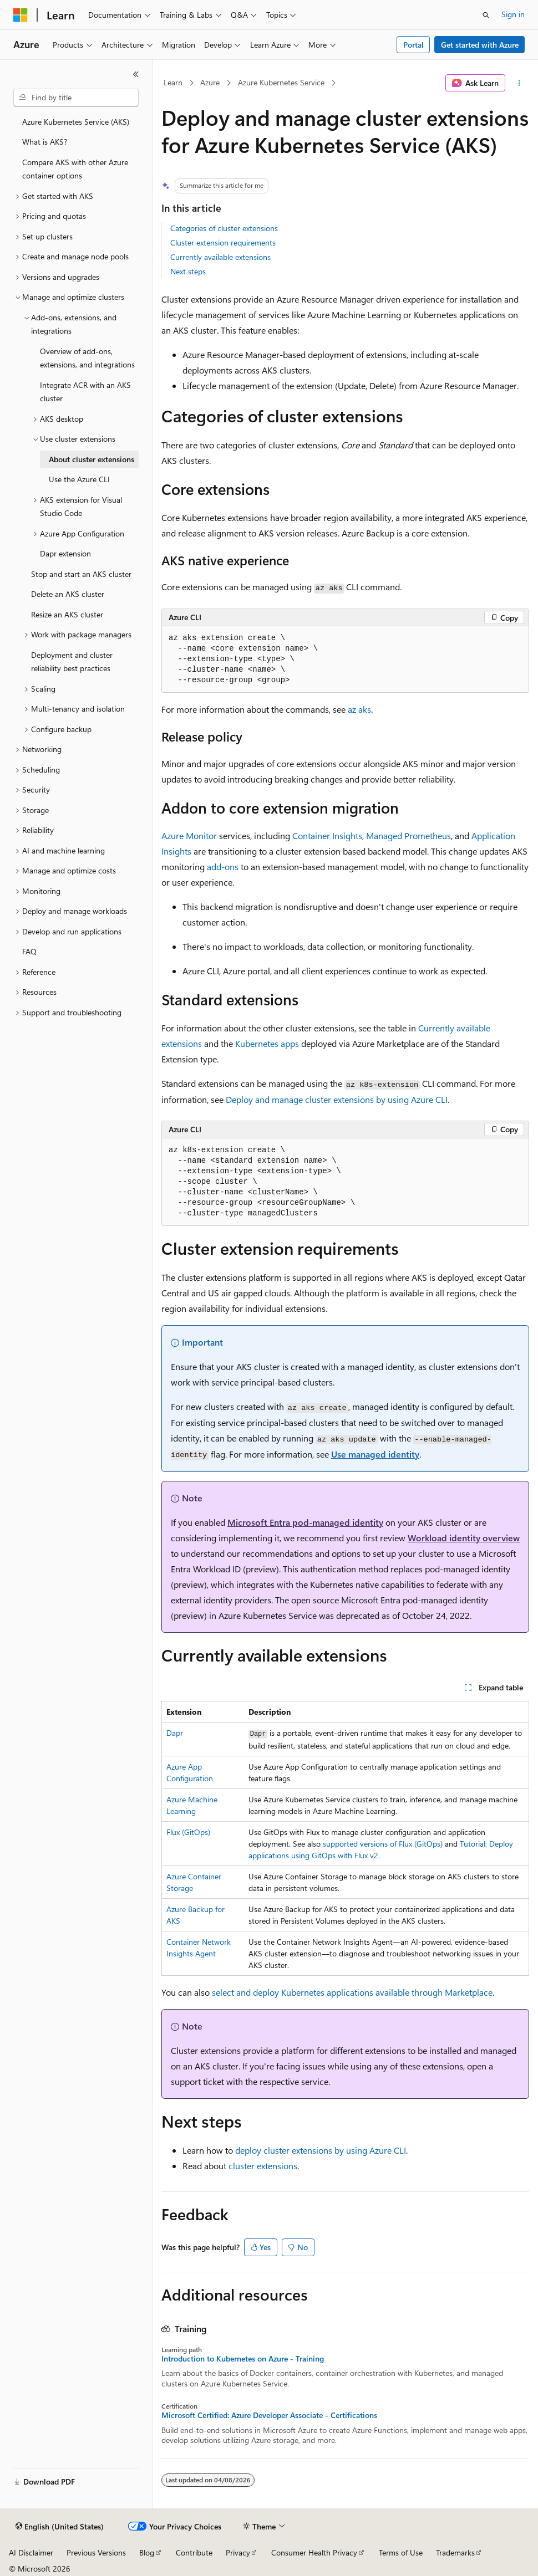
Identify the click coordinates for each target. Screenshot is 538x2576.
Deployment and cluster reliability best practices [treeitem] (72, 662)
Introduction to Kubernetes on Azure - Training (242, 2359)
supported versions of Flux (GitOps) (383, 1843)
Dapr (174, 1732)
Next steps (188, 271)
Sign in (513, 14)
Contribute (194, 2552)
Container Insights (327, 835)
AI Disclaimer (31, 2552)
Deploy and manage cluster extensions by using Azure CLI (337, 1099)
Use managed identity (375, 1454)
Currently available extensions (220, 257)
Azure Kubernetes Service (281, 82)
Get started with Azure (480, 44)
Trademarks (455, 2552)
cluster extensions (263, 2165)
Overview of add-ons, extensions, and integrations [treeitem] (87, 358)
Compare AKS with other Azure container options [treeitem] (75, 169)
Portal (413, 44)
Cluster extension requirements (223, 242)
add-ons (222, 866)
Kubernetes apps (267, 1043)
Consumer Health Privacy (314, 2552)
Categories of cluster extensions (224, 228)
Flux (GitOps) (188, 1832)
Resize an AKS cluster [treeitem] (67, 614)
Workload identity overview (464, 1537)
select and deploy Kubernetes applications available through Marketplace (352, 1992)
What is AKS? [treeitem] (44, 141)
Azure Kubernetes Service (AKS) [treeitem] (75, 121)
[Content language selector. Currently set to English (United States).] (59, 2527)
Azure (210, 82)
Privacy (238, 2552)
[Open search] (486, 15)
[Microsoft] (20, 15)
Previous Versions (96, 2552)
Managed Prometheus (408, 835)
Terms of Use (401, 2552)
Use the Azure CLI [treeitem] (79, 479)
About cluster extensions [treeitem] (91, 459)
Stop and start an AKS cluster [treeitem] (81, 574)
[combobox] (76, 97)
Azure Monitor (189, 835)
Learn (173, 82)
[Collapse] (136, 74)
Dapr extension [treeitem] (65, 553)
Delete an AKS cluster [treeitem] (67, 594)
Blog (146, 2552)
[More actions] (519, 83)
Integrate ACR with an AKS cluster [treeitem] (85, 392)
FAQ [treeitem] (29, 951)
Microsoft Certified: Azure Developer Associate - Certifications (269, 2415)
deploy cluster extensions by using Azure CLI (320, 2150)
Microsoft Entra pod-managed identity (305, 1522)
